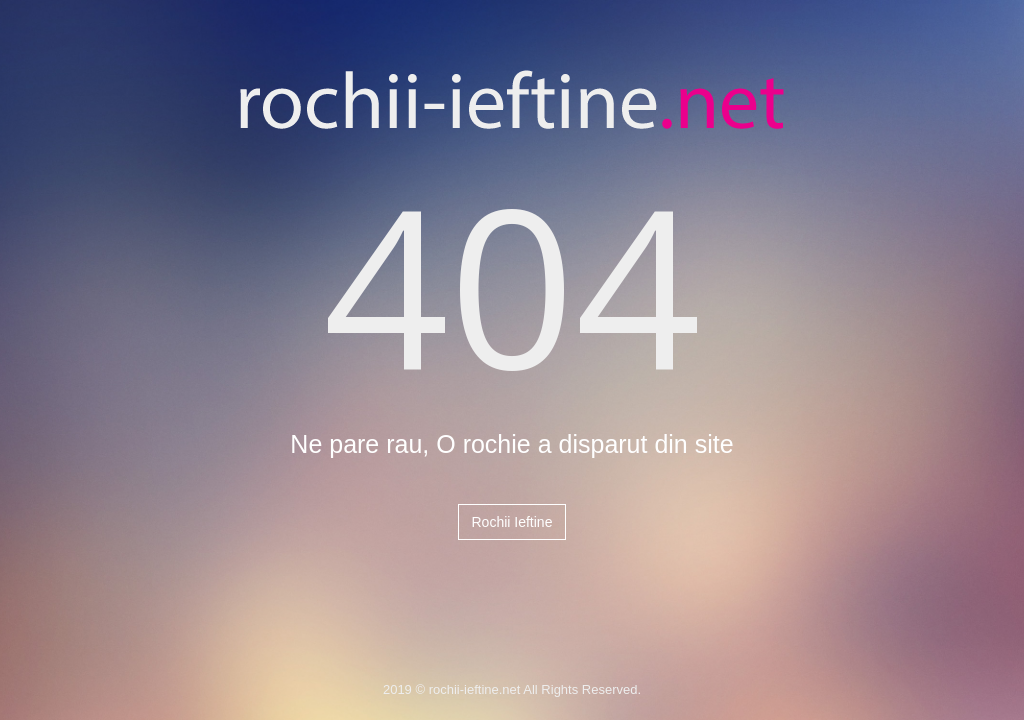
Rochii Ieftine (512, 522)
